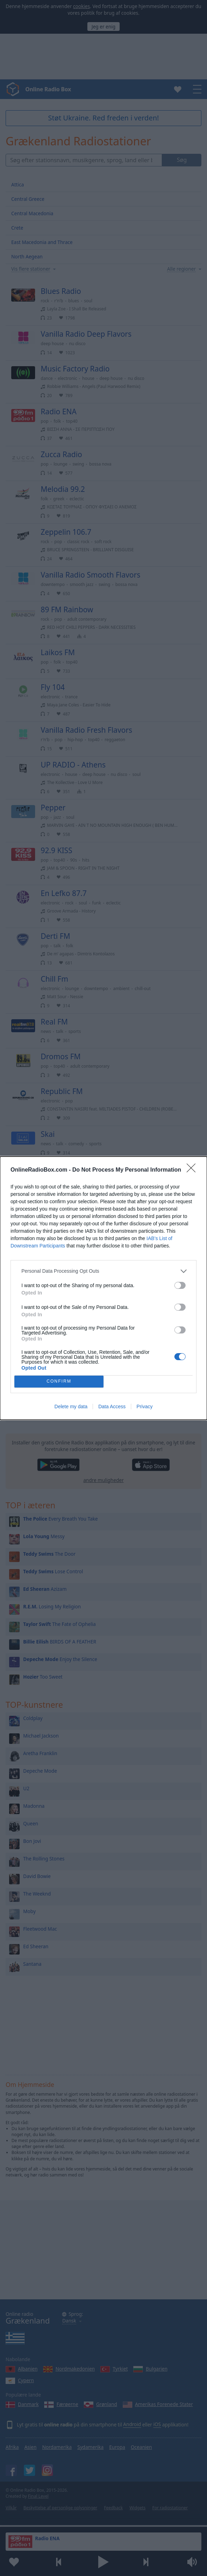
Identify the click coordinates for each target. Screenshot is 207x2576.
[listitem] (103, 1271)
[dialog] (103, 1288)
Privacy (144, 1406)
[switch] (180, 1285)
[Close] (193, 1170)
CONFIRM (59, 1381)
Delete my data (70, 1406)
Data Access (112, 1406)
